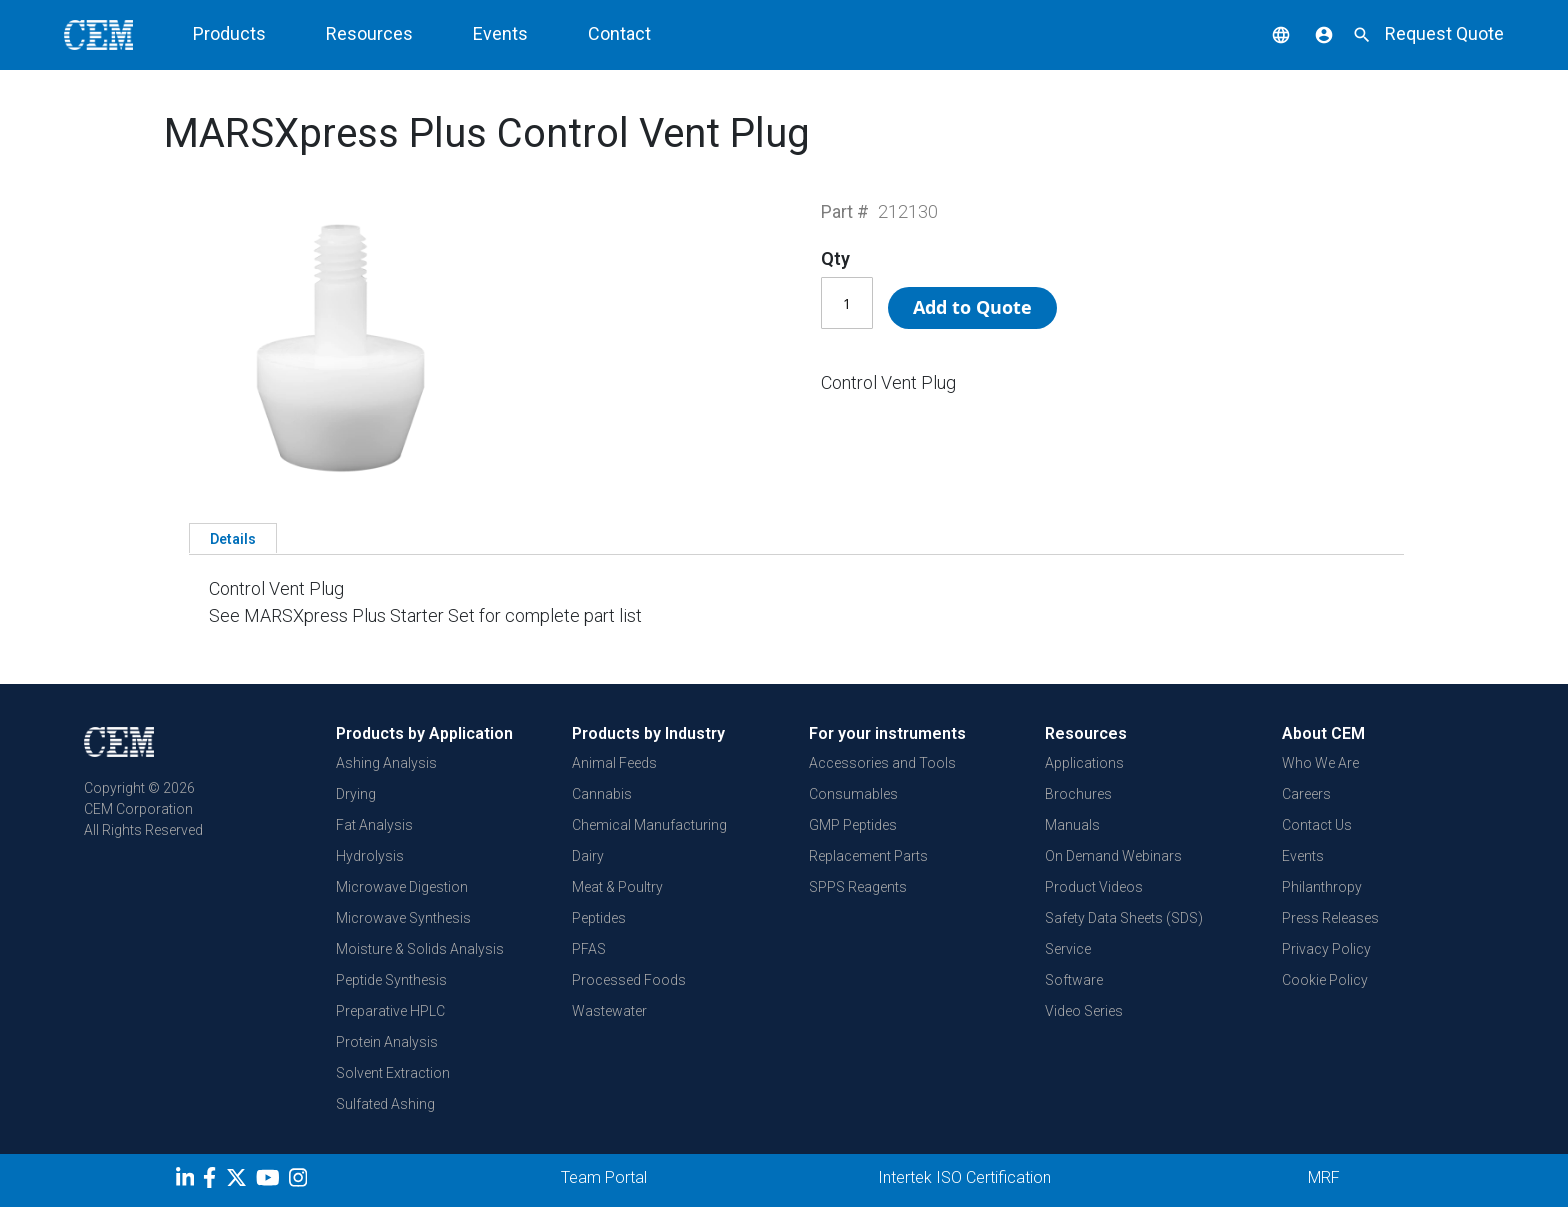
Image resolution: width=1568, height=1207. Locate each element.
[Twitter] (239, 1181)
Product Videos (1094, 887)
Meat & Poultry (617, 887)
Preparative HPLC (390, 1011)
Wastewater (609, 1011)
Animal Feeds (614, 763)
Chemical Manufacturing (649, 825)
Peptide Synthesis (391, 980)
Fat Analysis (374, 825)
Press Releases (1330, 918)
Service (1068, 949)
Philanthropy (1322, 887)
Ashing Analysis (386, 763)
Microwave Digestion (402, 887)
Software (1074, 980)
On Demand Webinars (1113, 856)
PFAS (589, 949)
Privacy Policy (1326, 949)
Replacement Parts (868, 856)
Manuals (1072, 825)
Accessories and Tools (882, 763)
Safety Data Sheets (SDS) (1124, 918)
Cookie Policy (1325, 980)
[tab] (233, 538)
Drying (356, 794)
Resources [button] (369, 33)
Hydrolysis (370, 856)
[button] (1266, 33)
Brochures (1078, 794)
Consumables (853, 794)
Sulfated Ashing (385, 1104)
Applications (1084, 763)
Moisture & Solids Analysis (420, 949)
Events (500, 33)
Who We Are (1320, 763)
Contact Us (1317, 825)
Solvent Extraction (393, 1073)
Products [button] (229, 33)
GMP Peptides (853, 825)
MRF (1324, 1177)
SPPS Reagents (858, 887)
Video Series (1084, 1011)
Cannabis (602, 794)
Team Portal (604, 1177)
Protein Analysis (387, 1042)
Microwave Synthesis (403, 918)
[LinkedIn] (187, 1181)
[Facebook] (214, 1181)
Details (233, 539)
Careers (1306, 794)
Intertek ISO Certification (964, 1177)
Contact (619, 33)
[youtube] (270, 1181)
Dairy (588, 856)
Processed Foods (629, 980)
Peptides (599, 918)
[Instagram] (300, 1181)
